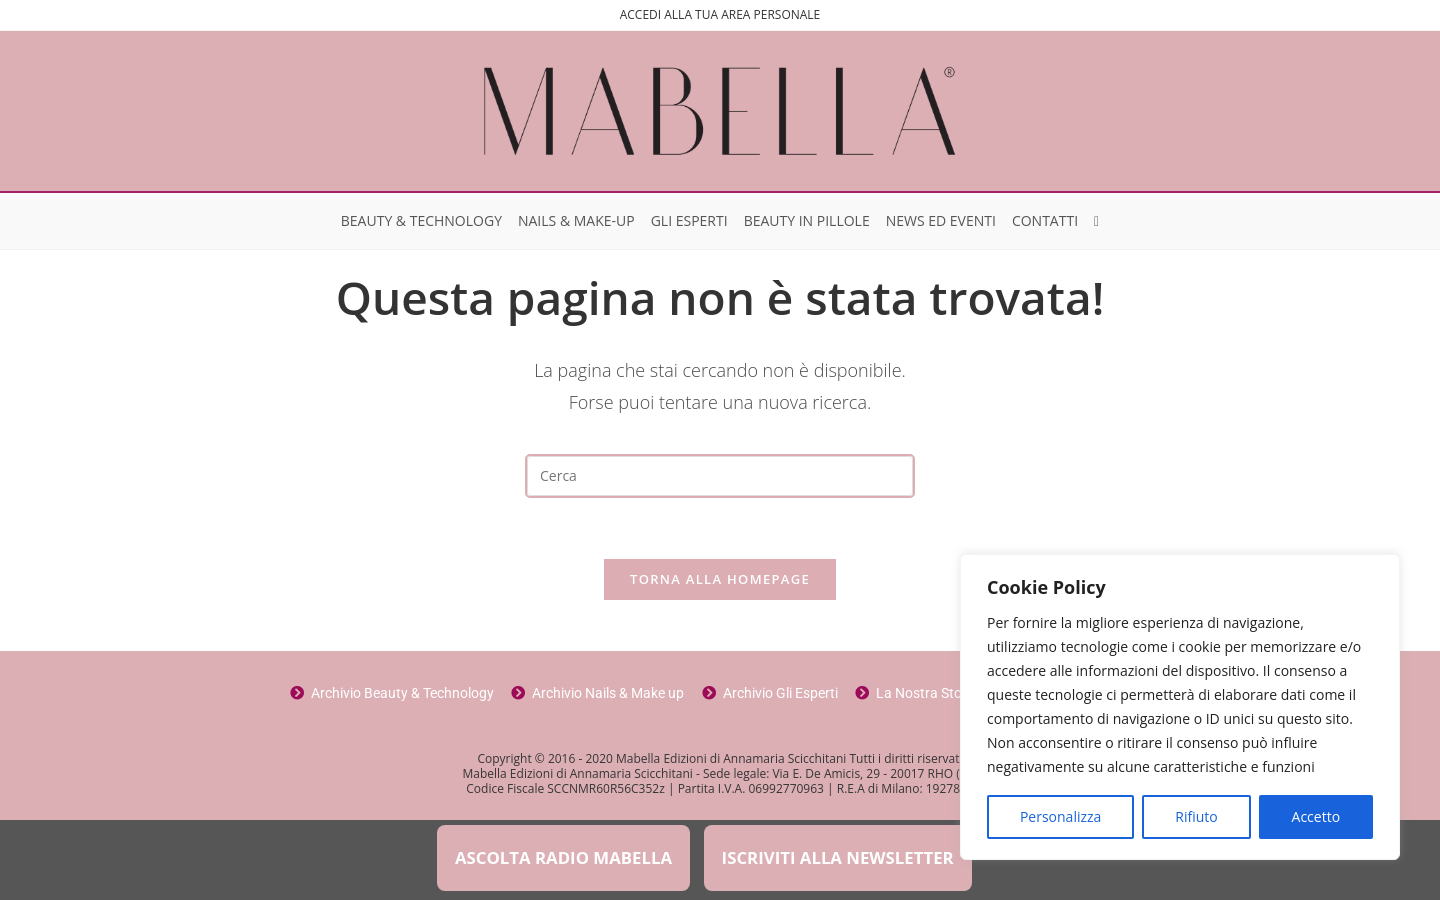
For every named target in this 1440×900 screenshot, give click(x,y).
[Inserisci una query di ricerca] (720, 476)
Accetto (1316, 816)
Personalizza (1060, 816)
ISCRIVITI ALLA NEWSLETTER (838, 857)
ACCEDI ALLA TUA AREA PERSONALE (720, 14)
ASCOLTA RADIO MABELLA (563, 857)
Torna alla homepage (720, 579)
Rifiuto (1196, 816)
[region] (1180, 707)
